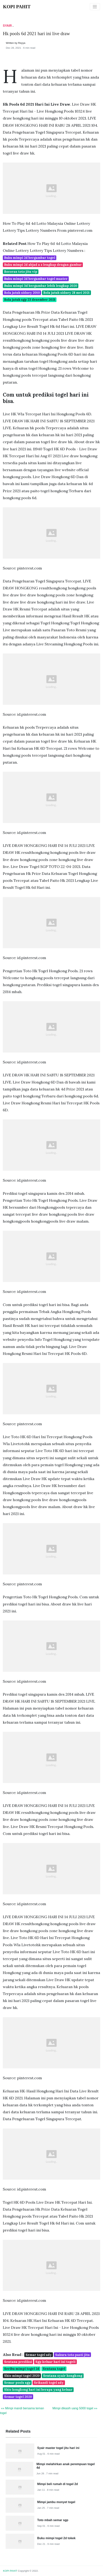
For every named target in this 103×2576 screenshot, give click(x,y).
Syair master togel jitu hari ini (58, 2448)
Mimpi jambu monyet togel (56, 2502)
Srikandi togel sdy (49, 2383)
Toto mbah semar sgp (52, 2520)
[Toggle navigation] (95, 6)
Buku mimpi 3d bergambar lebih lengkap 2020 (40, 286)
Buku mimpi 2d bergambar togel (29, 258)
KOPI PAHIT (10, 2570)
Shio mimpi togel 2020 (22, 2376)
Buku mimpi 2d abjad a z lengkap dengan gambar (43, 265)
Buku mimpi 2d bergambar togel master (36, 279)
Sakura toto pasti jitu (72, 2355)
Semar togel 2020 (18, 2397)
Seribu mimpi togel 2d (21, 2369)
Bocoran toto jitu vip (20, 272)
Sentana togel (54, 2369)
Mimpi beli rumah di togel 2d (57, 2484)
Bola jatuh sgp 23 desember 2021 (29, 300)
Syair (7, 25)
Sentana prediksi (18, 2362)
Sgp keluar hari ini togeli (55, 2362)
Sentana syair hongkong (62, 2376)
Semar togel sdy (39, 2355)
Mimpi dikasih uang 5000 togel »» (75, 2408)
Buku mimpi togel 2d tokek (56, 2538)
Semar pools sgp (17, 2383)
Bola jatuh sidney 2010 (22, 293)
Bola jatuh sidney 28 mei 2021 (66, 293)
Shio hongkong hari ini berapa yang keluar (38, 2389)
